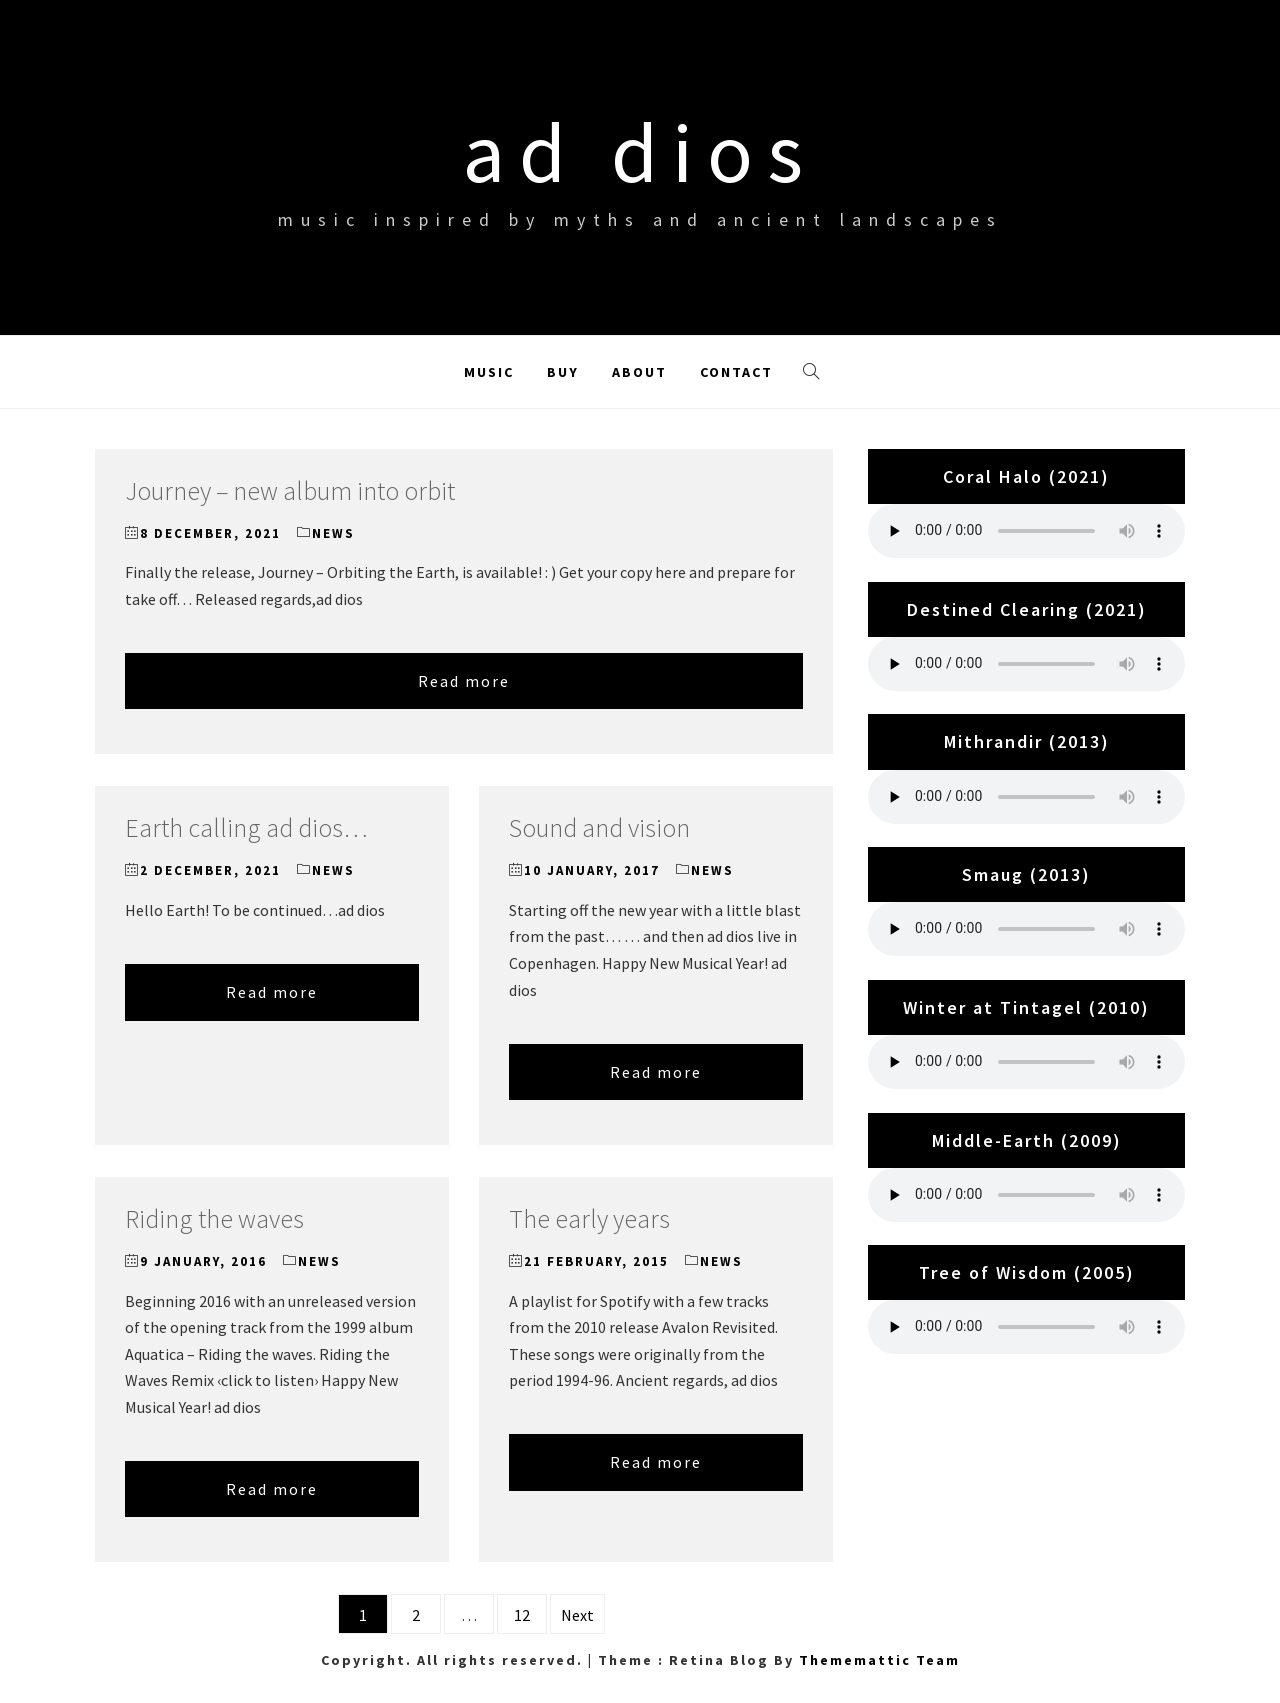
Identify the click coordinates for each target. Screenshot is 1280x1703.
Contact (736, 372)
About (639, 372)
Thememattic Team (879, 1660)
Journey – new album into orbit (290, 490)
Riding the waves (214, 1218)
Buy (563, 372)
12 (522, 1615)
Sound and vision (599, 827)
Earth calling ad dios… (246, 827)
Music (489, 372)
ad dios (640, 152)
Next (577, 1615)
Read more (464, 681)
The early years (589, 1218)
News (333, 533)
